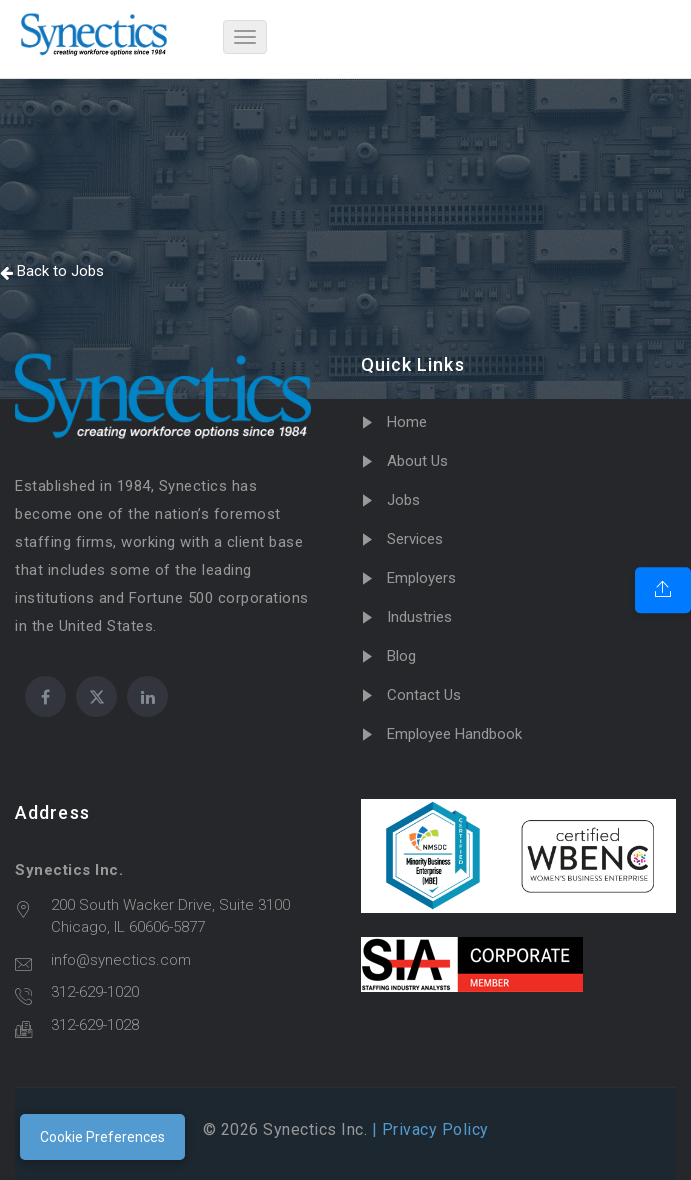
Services (415, 539)
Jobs (403, 500)
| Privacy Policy (428, 1129)
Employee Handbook (454, 734)
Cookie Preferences (102, 1137)
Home (407, 422)
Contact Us (424, 695)
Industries (419, 617)
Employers (421, 578)
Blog (401, 656)
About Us (417, 461)
